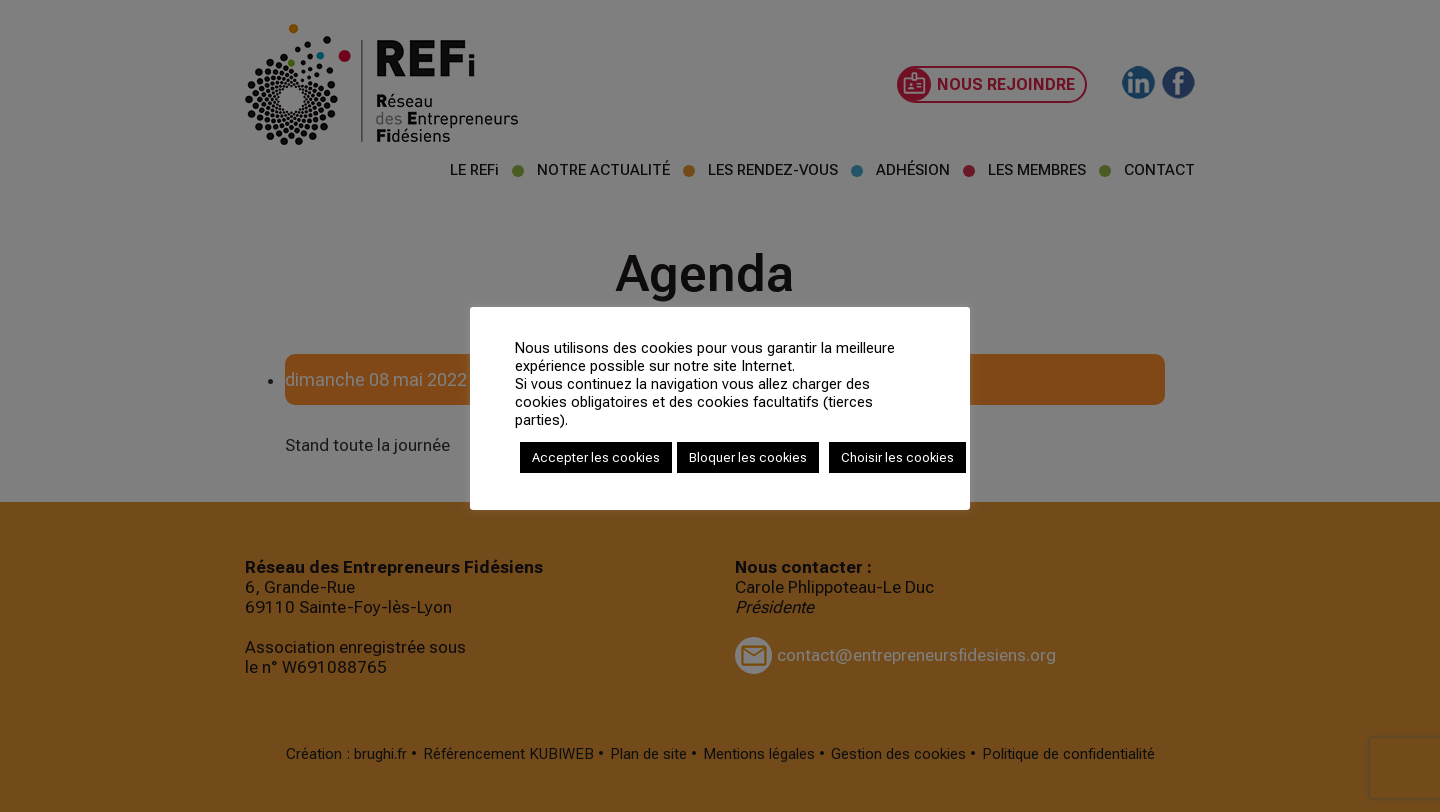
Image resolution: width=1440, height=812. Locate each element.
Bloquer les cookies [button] (748, 457)
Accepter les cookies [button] (596, 457)
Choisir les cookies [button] (897, 457)
